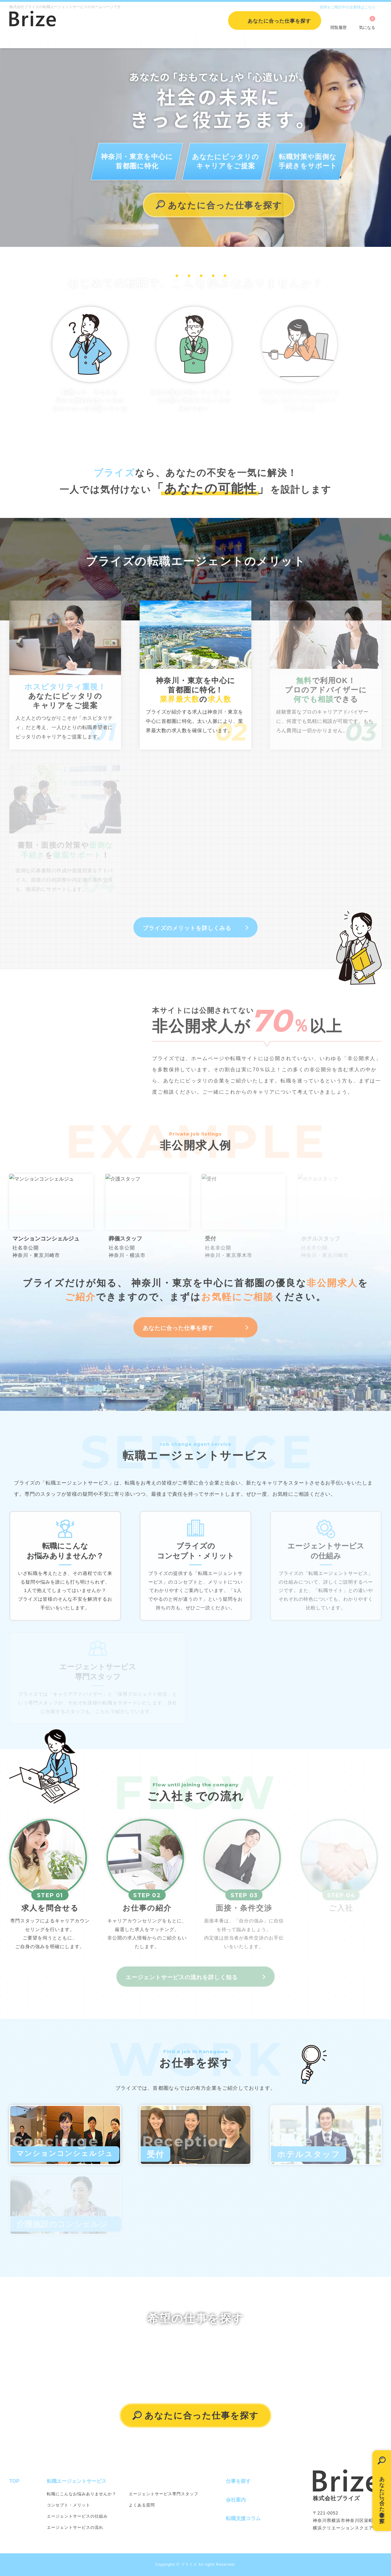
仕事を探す (169, 40)
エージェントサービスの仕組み (77, 2516)
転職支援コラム (277, 40)
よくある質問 (142, 2505)
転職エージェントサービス (94, 40)
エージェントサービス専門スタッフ (163, 2494)
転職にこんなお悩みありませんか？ (81, 2494)
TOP (29, 40)
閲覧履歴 (338, 27)
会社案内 (220, 40)
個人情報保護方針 (346, 40)
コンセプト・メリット (68, 2505)
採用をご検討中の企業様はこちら (347, 7)
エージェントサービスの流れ (75, 2527)
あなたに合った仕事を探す (382, 2496)
